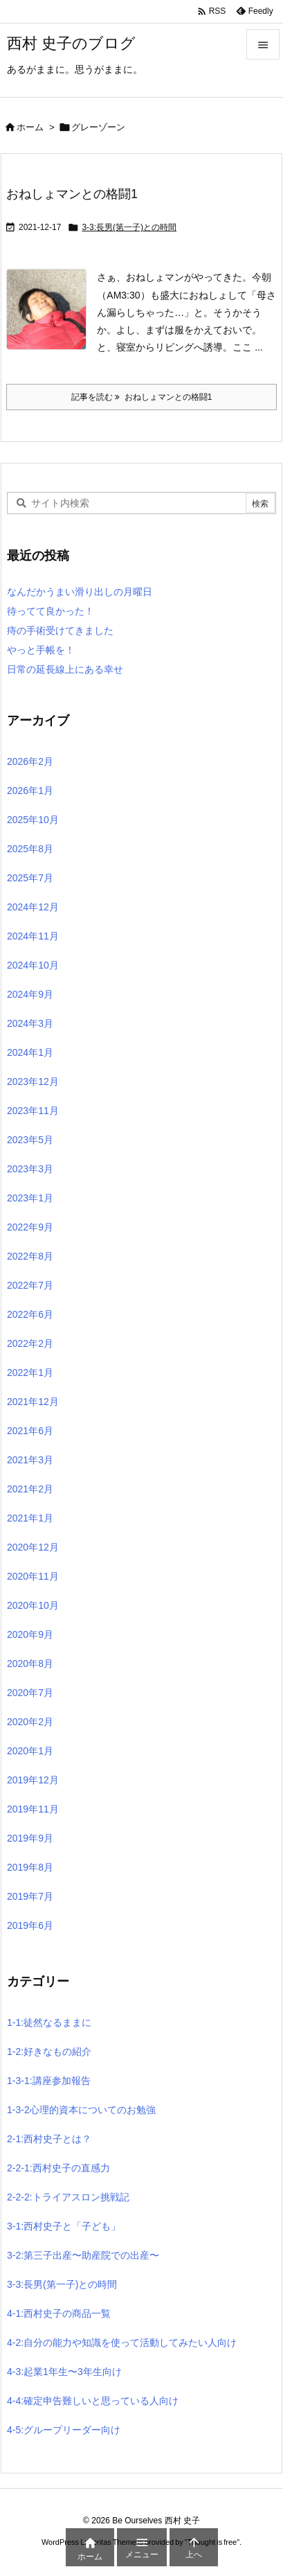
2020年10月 (33, 1605)
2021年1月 (30, 1518)
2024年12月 (33, 906)
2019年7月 (30, 1896)
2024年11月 (33, 936)
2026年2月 (30, 761)
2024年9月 (30, 994)
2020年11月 (33, 1576)
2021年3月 (30, 1459)
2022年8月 (30, 1256)
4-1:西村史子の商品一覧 (59, 2313)
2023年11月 (33, 1110)
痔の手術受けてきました (60, 630)
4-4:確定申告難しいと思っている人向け (93, 2400)
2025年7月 (30, 877)
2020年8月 (30, 1663)
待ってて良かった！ (50, 611)
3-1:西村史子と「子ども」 (63, 2226)
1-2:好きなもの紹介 (49, 2051)
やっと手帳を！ (41, 649)
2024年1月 (30, 1052)
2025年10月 (33, 819)
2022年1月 (30, 1372)
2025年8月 (30, 848)
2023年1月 (30, 1197)
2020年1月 (30, 1750)
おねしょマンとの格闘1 (72, 194)
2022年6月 (30, 1314)
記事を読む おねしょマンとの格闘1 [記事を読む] (141, 397)
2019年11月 (33, 1809)
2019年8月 (30, 1867)
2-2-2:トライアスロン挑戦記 (68, 2197)
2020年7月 (30, 1692)
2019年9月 (30, 1838)
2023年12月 (33, 1081)
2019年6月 (30, 1925)
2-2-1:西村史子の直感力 (58, 2167)
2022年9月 (30, 1227)
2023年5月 (30, 1139)
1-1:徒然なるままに (49, 2022)
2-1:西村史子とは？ (49, 2138)
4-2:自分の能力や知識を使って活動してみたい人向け (122, 2342)
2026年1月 (30, 790)
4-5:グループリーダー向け (63, 2429)
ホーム (30, 127)
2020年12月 (33, 1547)
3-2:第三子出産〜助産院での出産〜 (83, 2255)
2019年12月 (33, 1779)
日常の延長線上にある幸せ (65, 669)
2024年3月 (30, 1023)
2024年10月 (33, 965)
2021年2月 (30, 1488)
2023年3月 (30, 1168)
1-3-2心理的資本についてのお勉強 (81, 2109)
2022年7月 (30, 1285)
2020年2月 (30, 1721)
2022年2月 (30, 1343)
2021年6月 (30, 1430)
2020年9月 (30, 1634)
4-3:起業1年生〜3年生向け (64, 2371)
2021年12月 (33, 1401)
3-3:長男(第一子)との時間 (129, 227)
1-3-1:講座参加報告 (49, 2080)
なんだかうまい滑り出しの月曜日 (79, 591)
